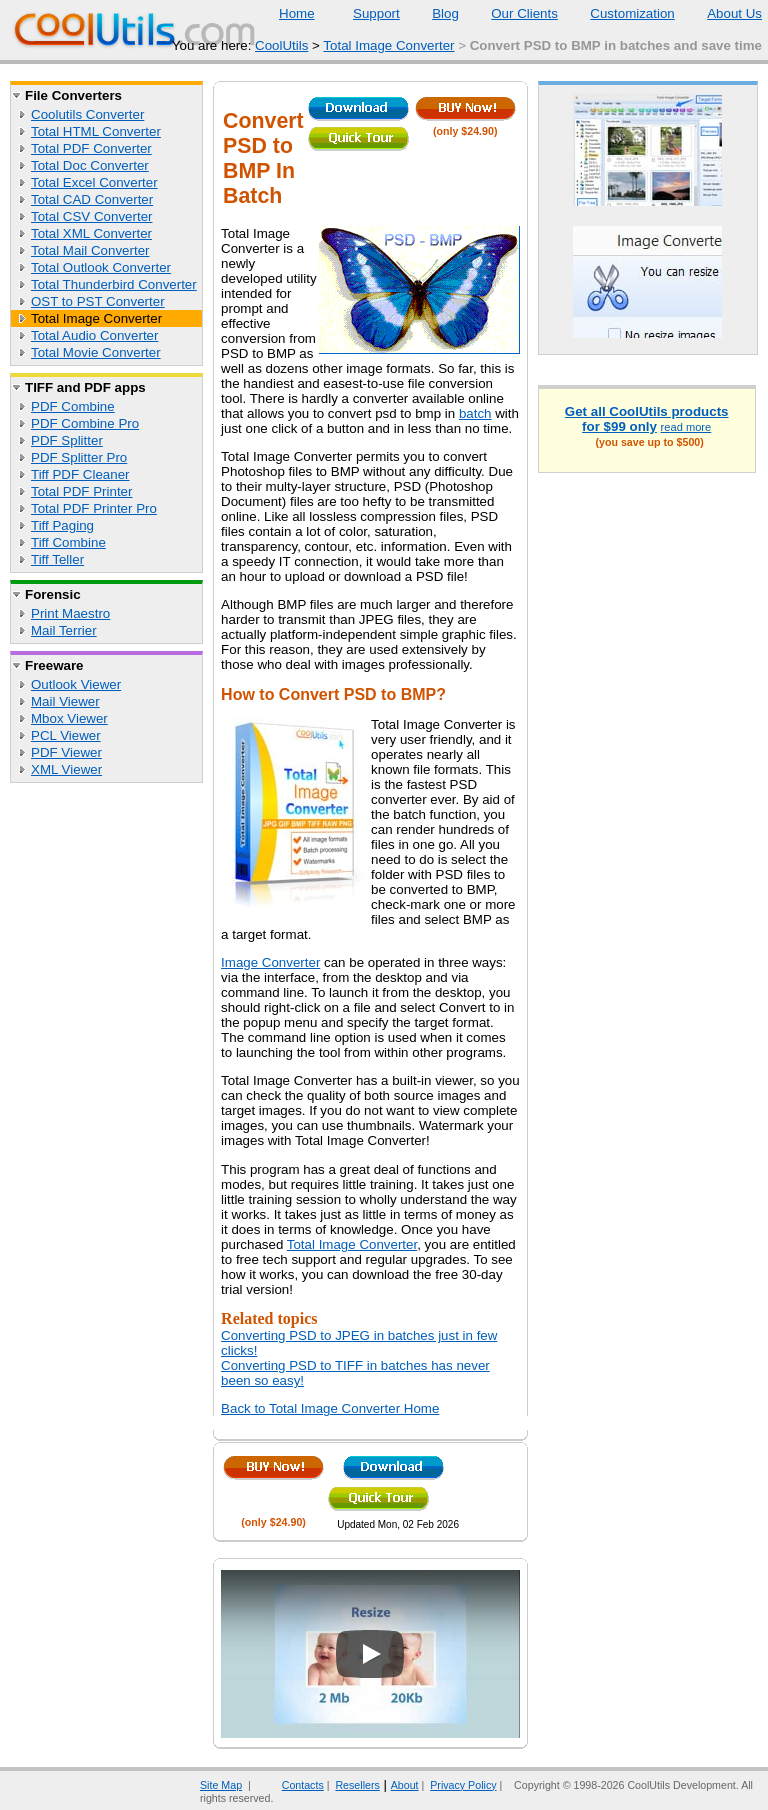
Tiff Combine (68, 542)
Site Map (221, 1785)
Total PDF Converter (91, 148)
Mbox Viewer (69, 718)
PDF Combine (73, 406)
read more (686, 427)
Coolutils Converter (87, 114)
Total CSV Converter (91, 216)
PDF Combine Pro (85, 423)
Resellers (357, 1785)
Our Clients (512, 13)
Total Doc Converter (90, 165)
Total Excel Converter (94, 182)
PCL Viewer (66, 735)
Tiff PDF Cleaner (80, 474)
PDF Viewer (66, 752)
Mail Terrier (64, 630)
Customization (619, 13)
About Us (722, 13)
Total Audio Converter (94, 335)
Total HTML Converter (96, 131)
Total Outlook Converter (101, 267)
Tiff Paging (62, 525)
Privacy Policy (463, 1785)
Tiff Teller (57, 559)
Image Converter (270, 962)
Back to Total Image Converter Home (330, 1408)
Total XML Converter (91, 233)
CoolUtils (281, 45)
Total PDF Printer (81, 491)
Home (297, 13)
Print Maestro (70, 613)
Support (364, 13)
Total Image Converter (388, 45)
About (405, 1785)
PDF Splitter (67, 440)
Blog (433, 13)
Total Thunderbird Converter (114, 284)
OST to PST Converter (98, 301)
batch (475, 413)
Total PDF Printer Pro (94, 508)
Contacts (290, 1785)
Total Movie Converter (96, 352)
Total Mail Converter (90, 250)
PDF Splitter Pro (79, 457)
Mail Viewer (65, 701)
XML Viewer (66, 769)
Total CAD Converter (92, 199)
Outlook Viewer (76, 684)
